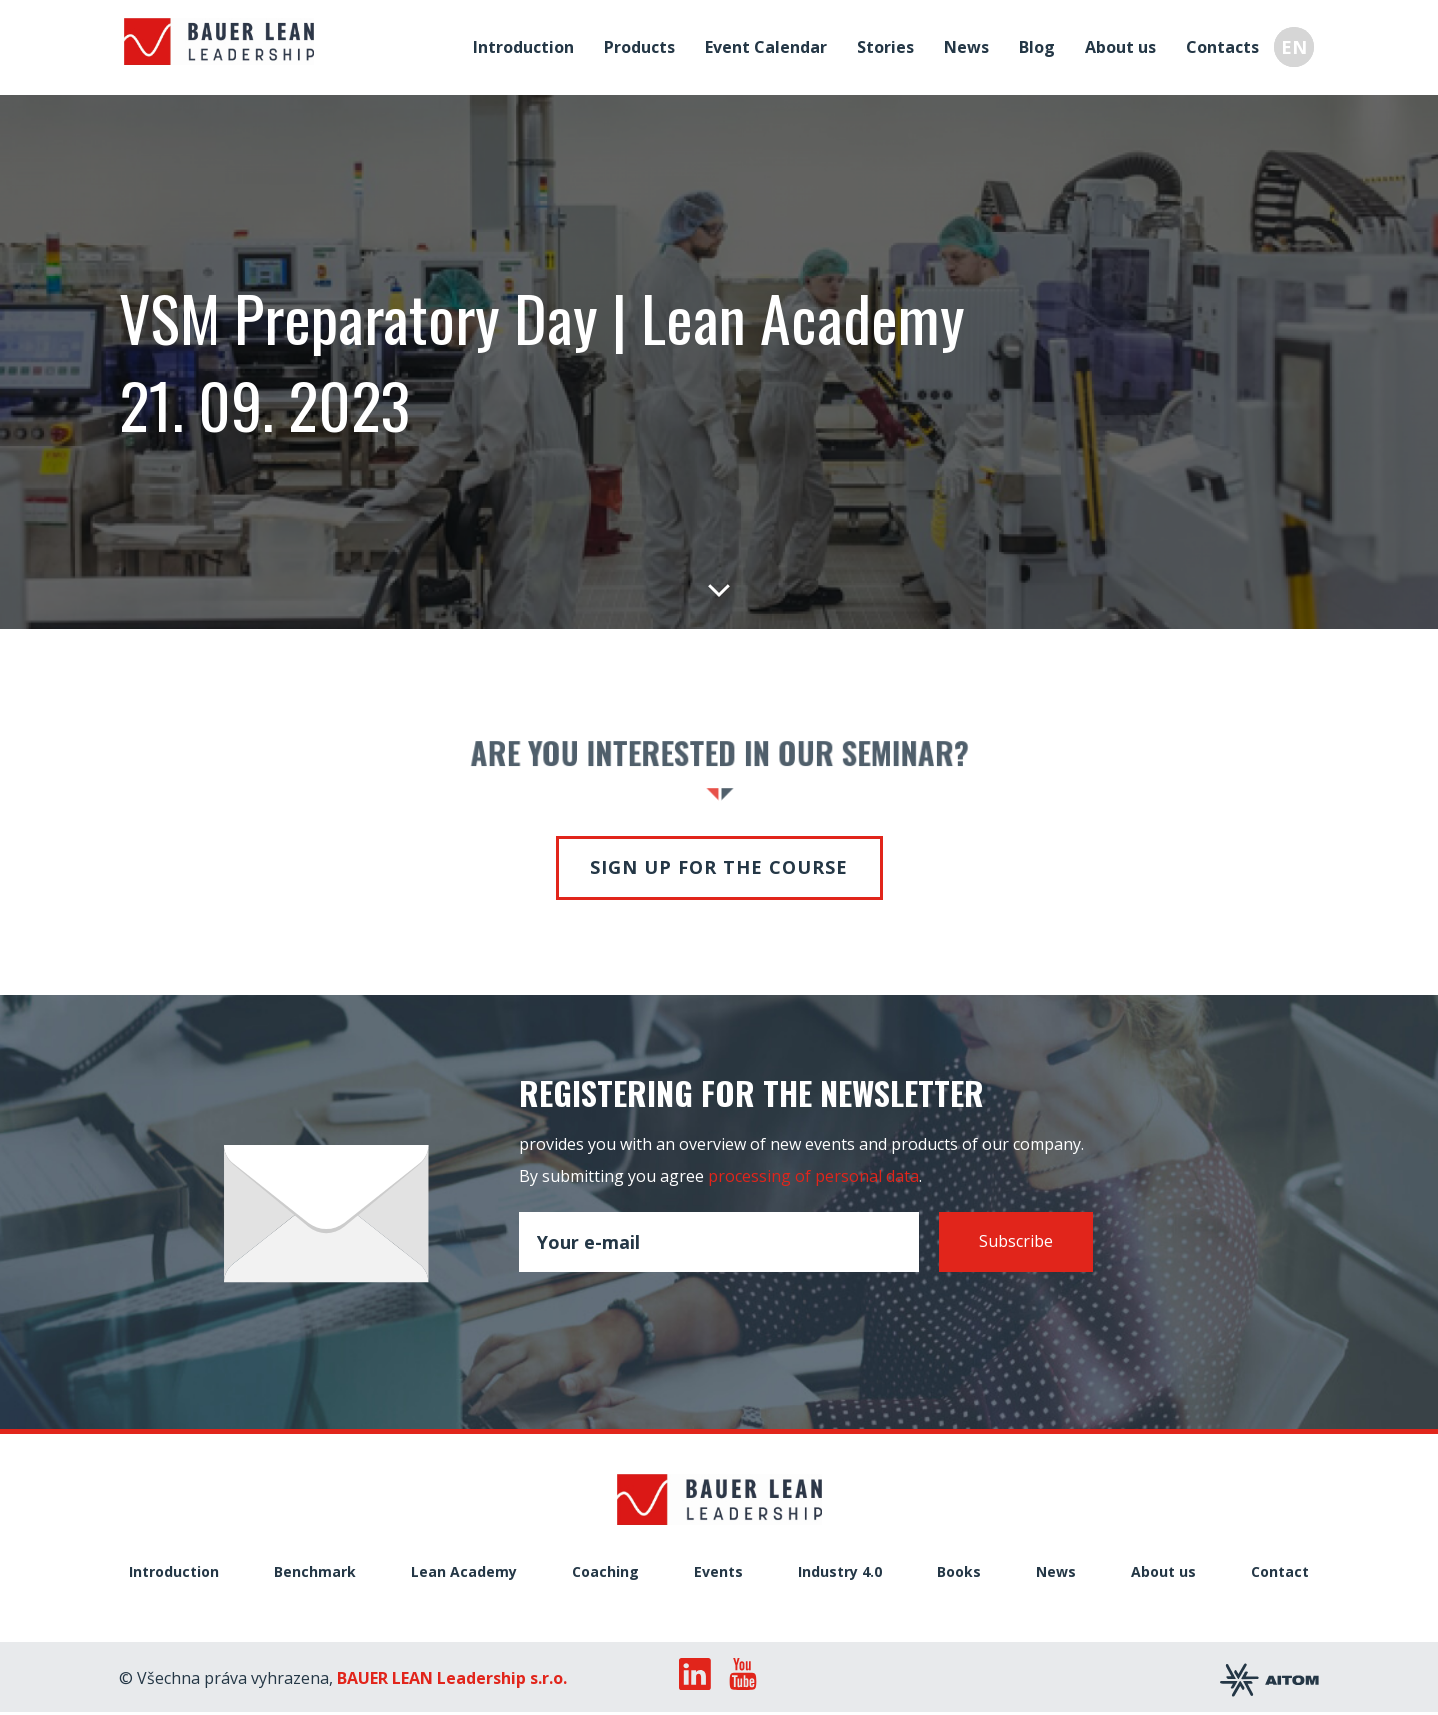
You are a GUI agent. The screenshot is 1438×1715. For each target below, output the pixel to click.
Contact (1280, 1572)
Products (644, 44)
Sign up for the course (719, 867)
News (971, 44)
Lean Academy (464, 1572)
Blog (1042, 44)
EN (1299, 44)
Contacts (1227, 44)
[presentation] (671, 1318)
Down (719, 589)
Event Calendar (771, 44)
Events (718, 1572)
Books (959, 1572)
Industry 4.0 (840, 1572)
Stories (890, 44)
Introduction (528, 44)
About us (1125, 44)
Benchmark (315, 1572)
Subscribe (1016, 1241)
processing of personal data (813, 1176)
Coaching (605, 1572)
